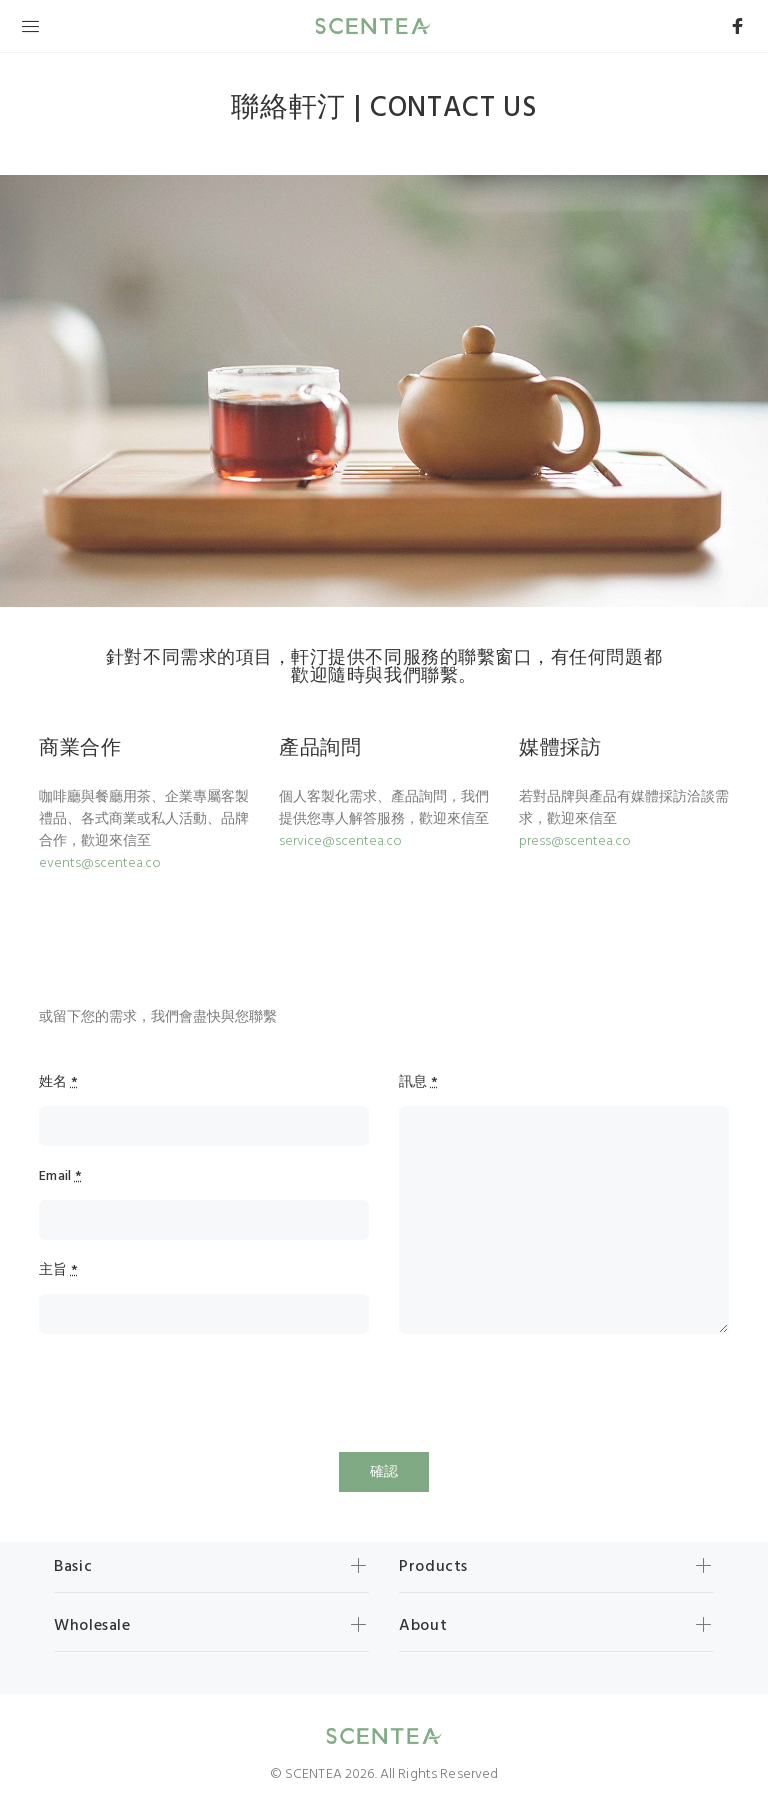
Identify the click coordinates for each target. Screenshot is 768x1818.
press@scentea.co (575, 841)
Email (60, 1177)
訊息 (418, 1083)
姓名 (58, 1083)
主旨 (58, 1271)
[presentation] (191, 1393)
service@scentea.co (340, 841)
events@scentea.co (100, 863)
